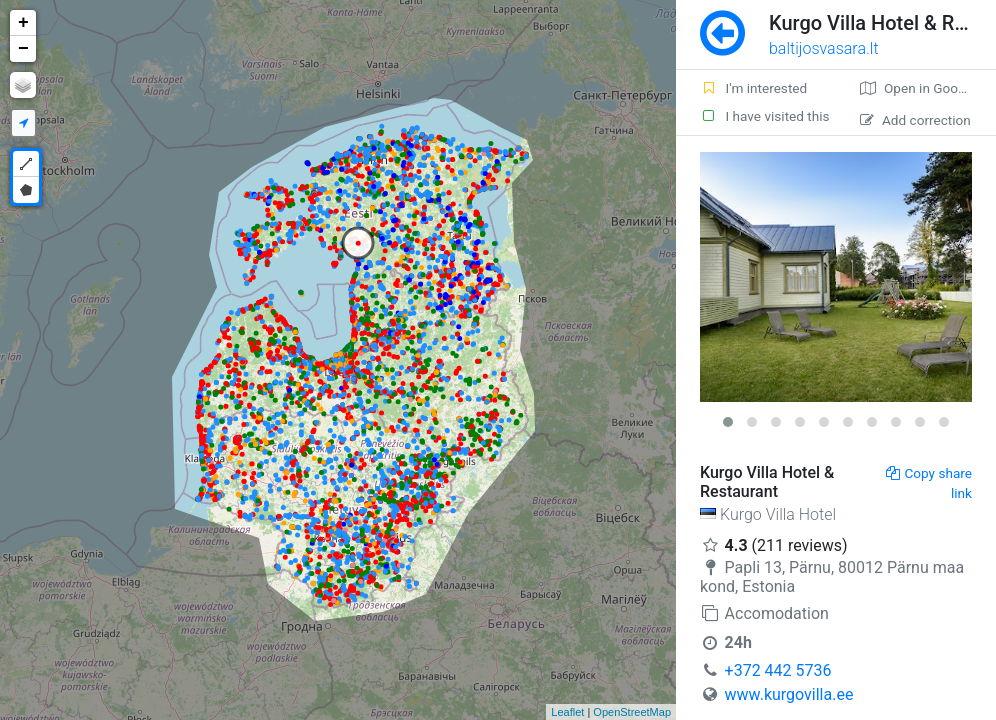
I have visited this (765, 116)
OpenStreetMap (632, 712)
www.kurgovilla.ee (789, 694)
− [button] (23, 49)
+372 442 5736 (778, 670)
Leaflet (567, 712)
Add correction (915, 120)
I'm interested (753, 88)
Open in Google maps (928, 88)
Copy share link (929, 483)
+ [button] (23, 23)
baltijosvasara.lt (824, 48)
